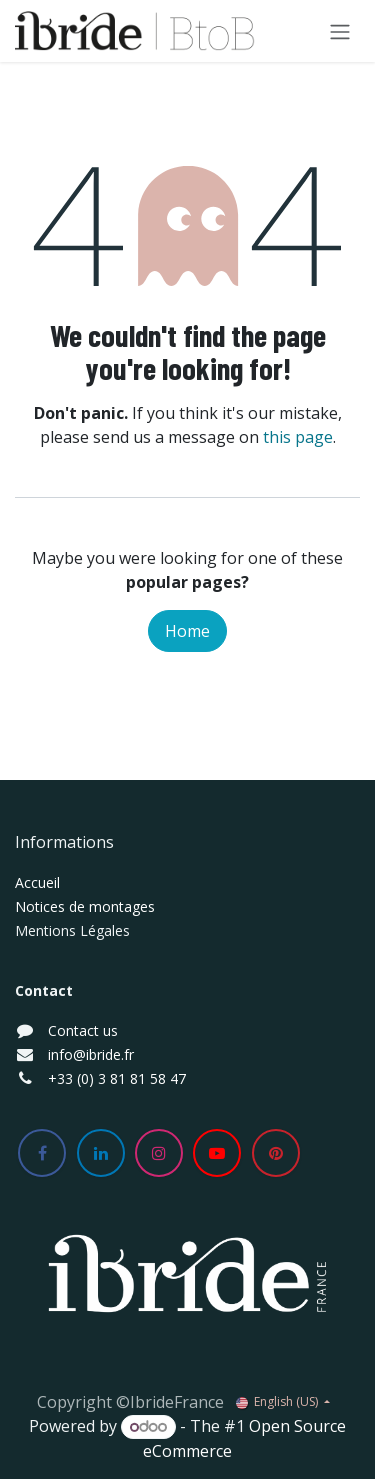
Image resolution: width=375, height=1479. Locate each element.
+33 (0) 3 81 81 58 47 (117, 1078)
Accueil (37, 882)
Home (187, 631)
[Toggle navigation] (340, 31)
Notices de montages (85, 906)
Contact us (83, 1030)
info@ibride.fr (91, 1054)
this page (298, 437)
